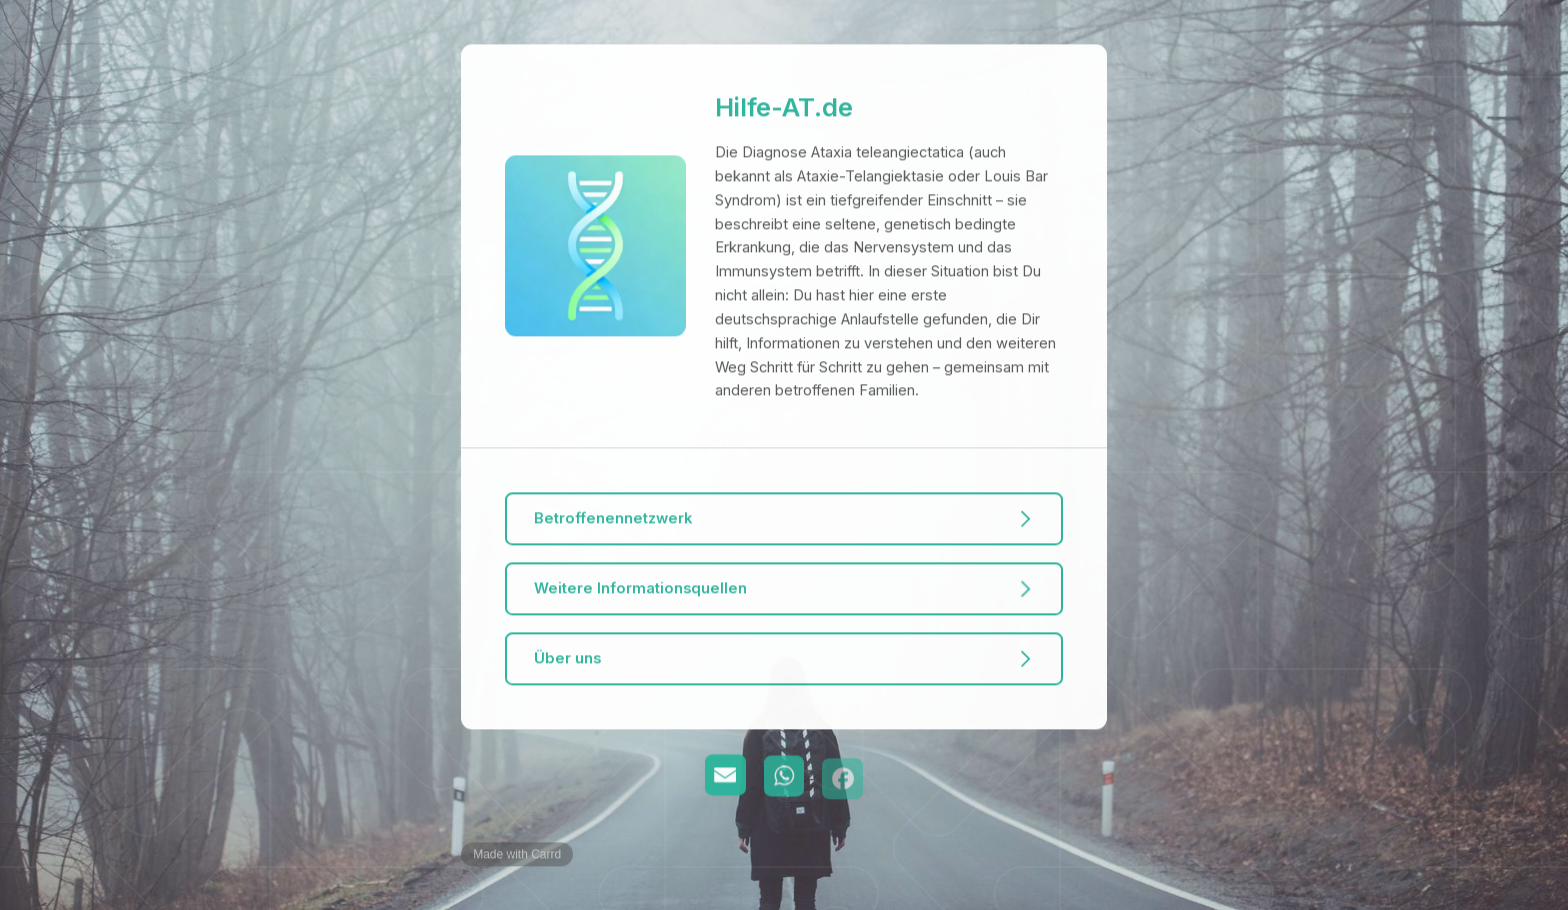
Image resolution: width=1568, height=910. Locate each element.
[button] (783, 519)
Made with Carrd (517, 855)
